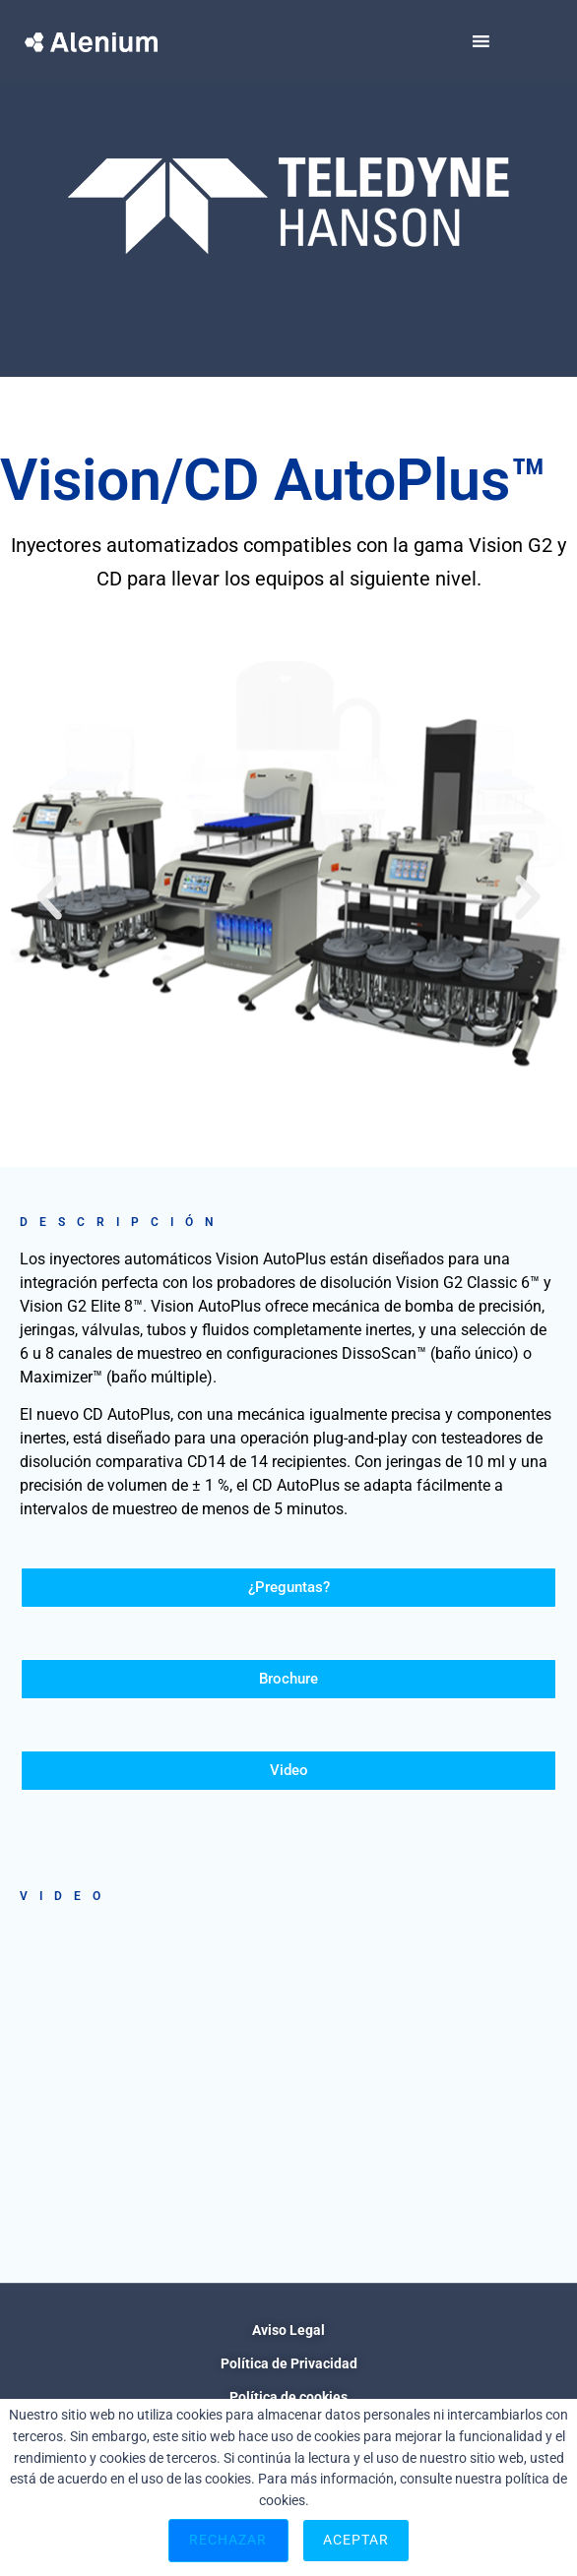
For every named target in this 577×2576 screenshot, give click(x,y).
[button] (49, 897)
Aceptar (356, 2540)
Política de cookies (288, 2397)
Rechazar (228, 2540)
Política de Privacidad (289, 2363)
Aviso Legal (288, 2330)
